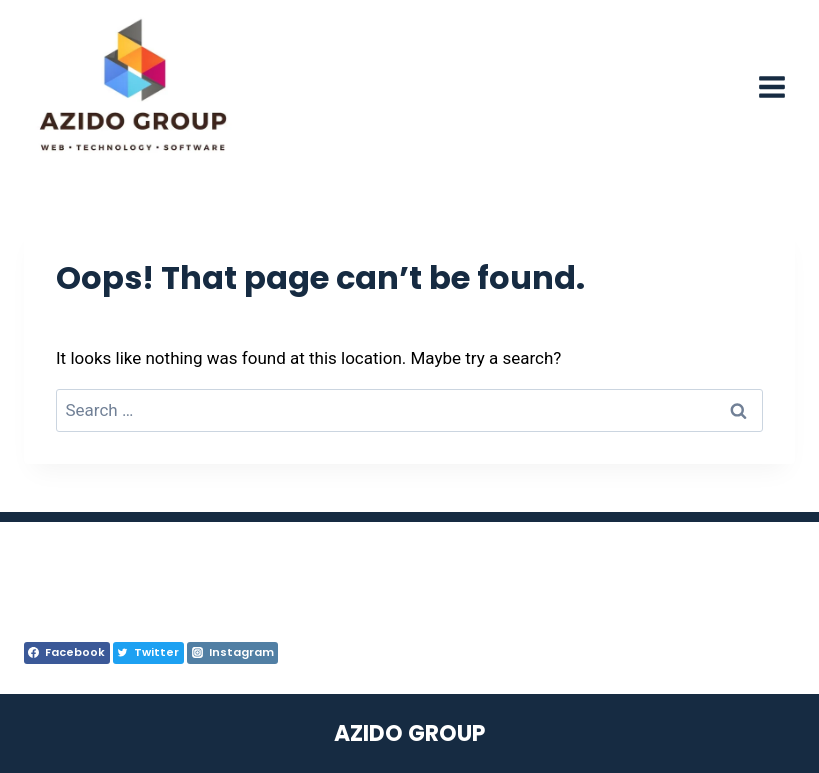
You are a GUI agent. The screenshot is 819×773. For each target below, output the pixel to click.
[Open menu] (771, 86)
